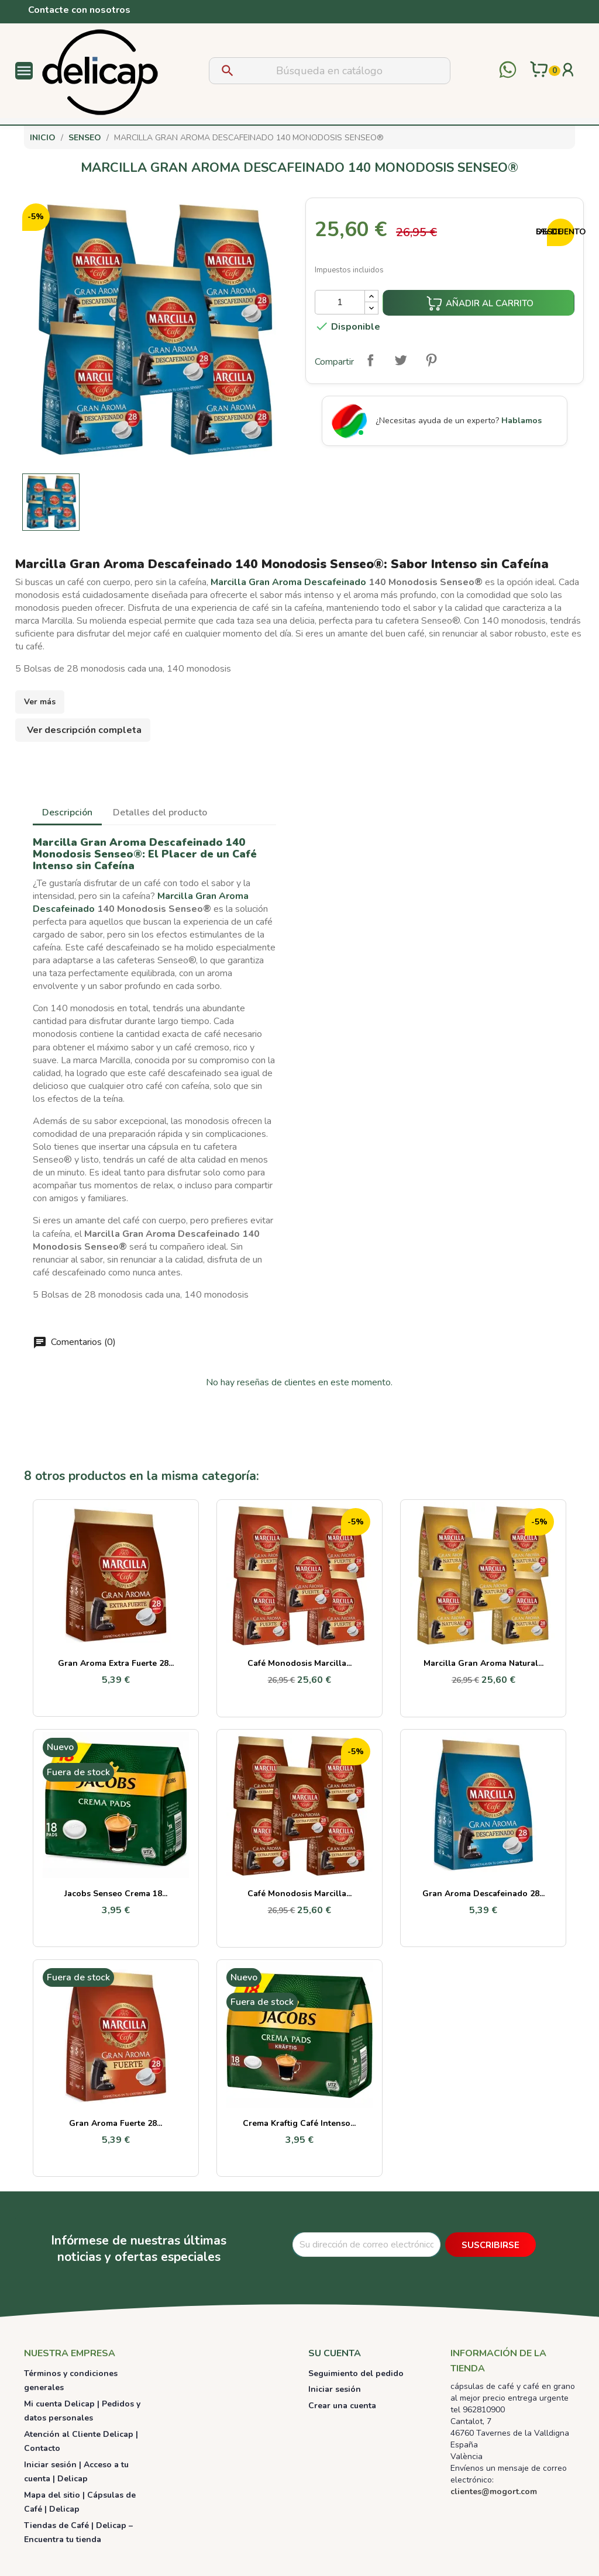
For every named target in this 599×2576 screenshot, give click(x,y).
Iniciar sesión (334, 2389)
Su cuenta (334, 2353)
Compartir (370, 360)
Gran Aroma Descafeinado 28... (483, 1893)
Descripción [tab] (67, 812)
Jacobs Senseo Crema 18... (115, 1893)
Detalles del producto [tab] (160, 812)
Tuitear (400, 360)
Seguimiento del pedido (356, 2373)
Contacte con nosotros (79, 10)
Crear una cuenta (342, 2405)
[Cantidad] (340, 302)
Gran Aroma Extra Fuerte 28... (116, 1663)
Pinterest (431, 360)
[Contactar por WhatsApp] (508, 71)
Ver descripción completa (84, 730)
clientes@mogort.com (493, 2491)
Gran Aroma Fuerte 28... (115, 2123)
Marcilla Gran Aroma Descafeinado (288, 582)
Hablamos (521, 420)
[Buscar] (329, 71)
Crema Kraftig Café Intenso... (299, 2123)
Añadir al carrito (479, 303)
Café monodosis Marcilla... (299, 1663)
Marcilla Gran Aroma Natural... (483, 1663)
